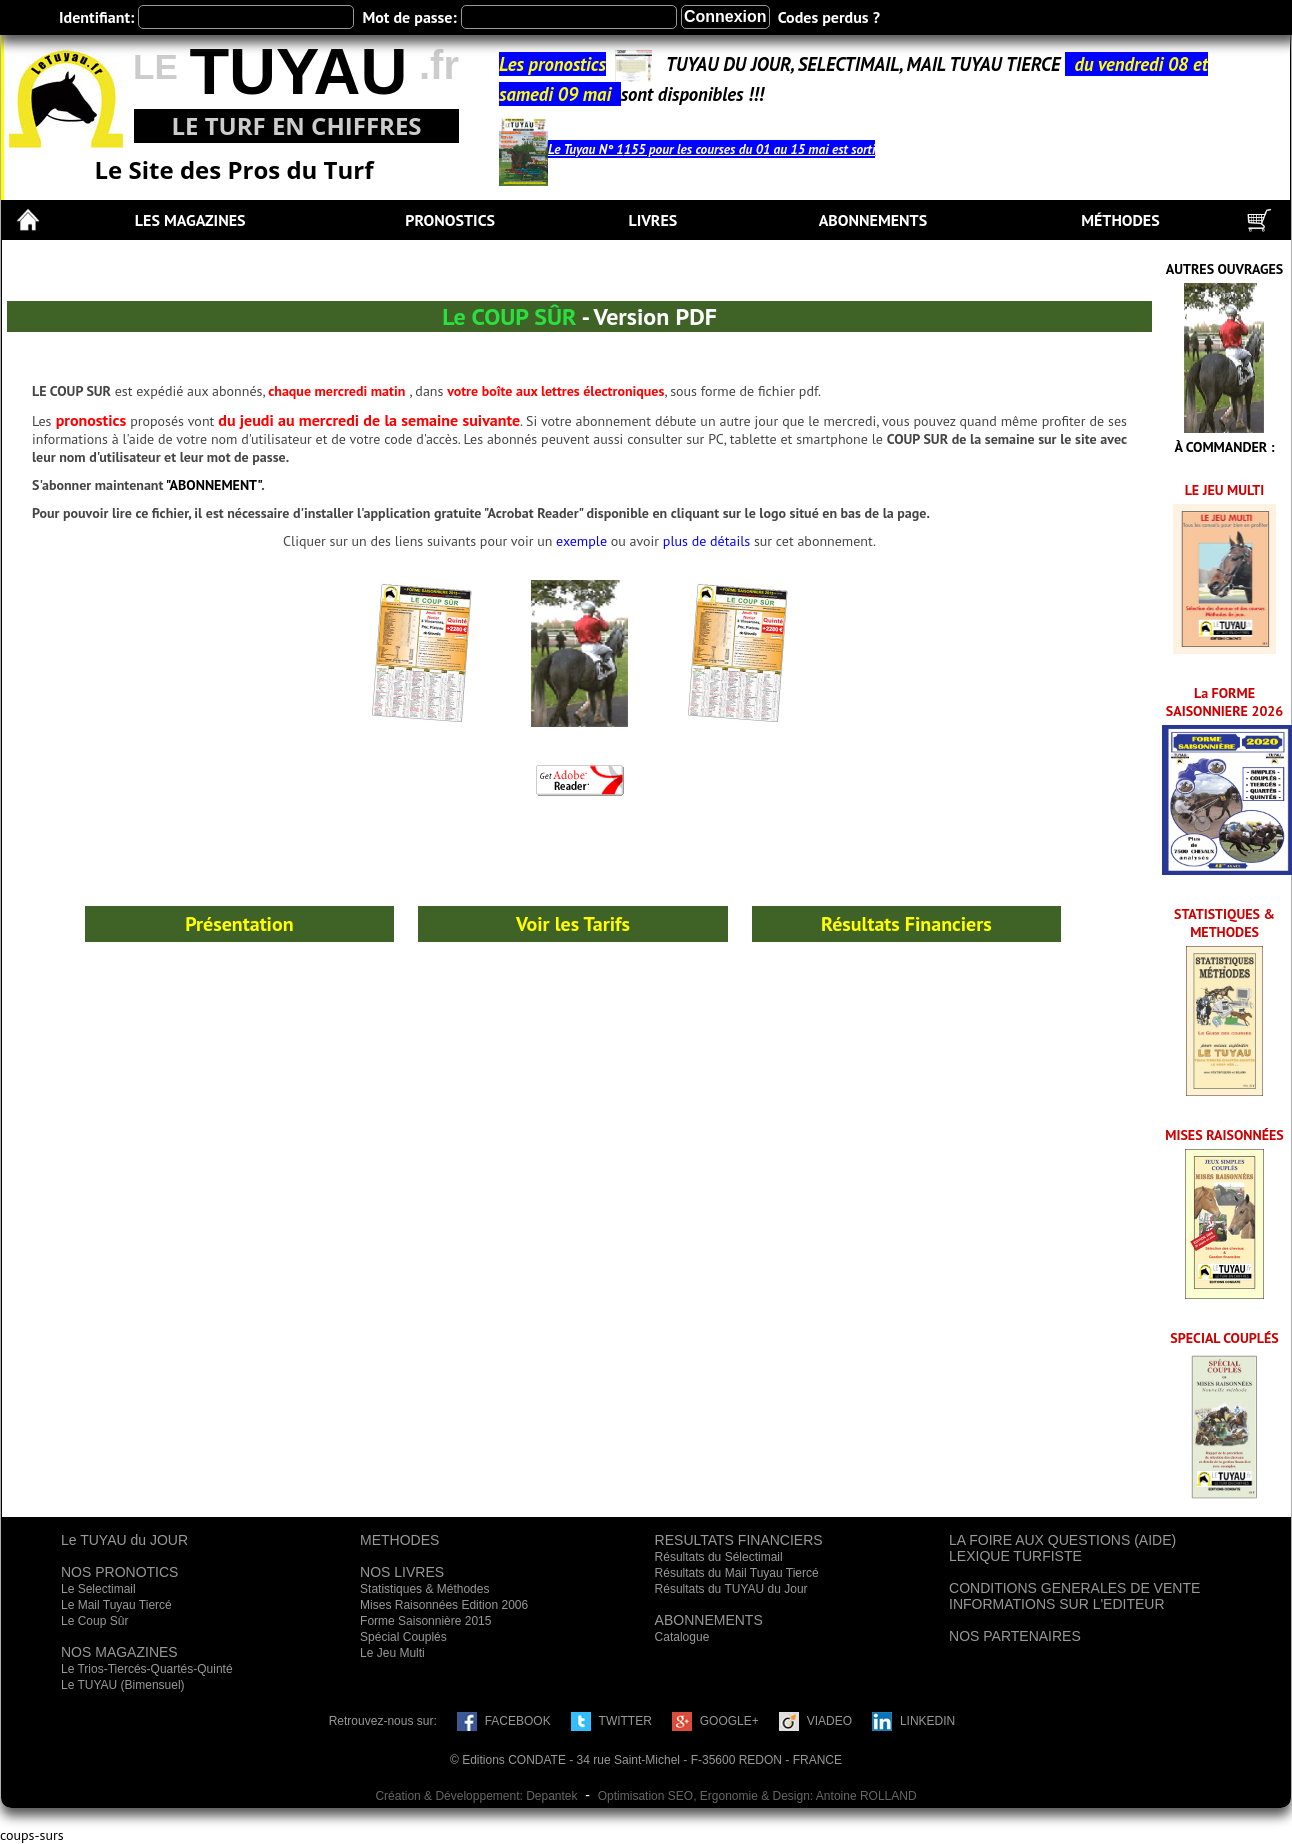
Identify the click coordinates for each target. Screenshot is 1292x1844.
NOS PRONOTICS (119, 1572)
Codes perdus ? (829, 17)
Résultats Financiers (906, 924)
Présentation (239, 924)
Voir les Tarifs (573, 924)
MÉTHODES (1120, 220)
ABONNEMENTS (873, 220)
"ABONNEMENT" (213, 485)
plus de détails (706, 541)
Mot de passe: (409, 17)
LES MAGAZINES (190, 220)
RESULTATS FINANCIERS (739, 1540)
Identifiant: (96, 17)
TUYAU (298, 71)
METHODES (399, 1540)
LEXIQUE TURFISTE (1015, 1556)
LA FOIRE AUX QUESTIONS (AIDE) (1062, 1540)
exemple (581, 541)
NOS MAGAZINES (119, 1652)
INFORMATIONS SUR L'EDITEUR (1057, 1604)
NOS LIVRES (402, 1572)
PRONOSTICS (450, 220)
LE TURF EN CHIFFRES (296, 125)
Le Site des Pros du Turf (234, 169)
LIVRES (652, 220)
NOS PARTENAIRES (1015, 1636)
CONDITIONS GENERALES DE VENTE (1074, 1588)
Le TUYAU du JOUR (124, 1540)
